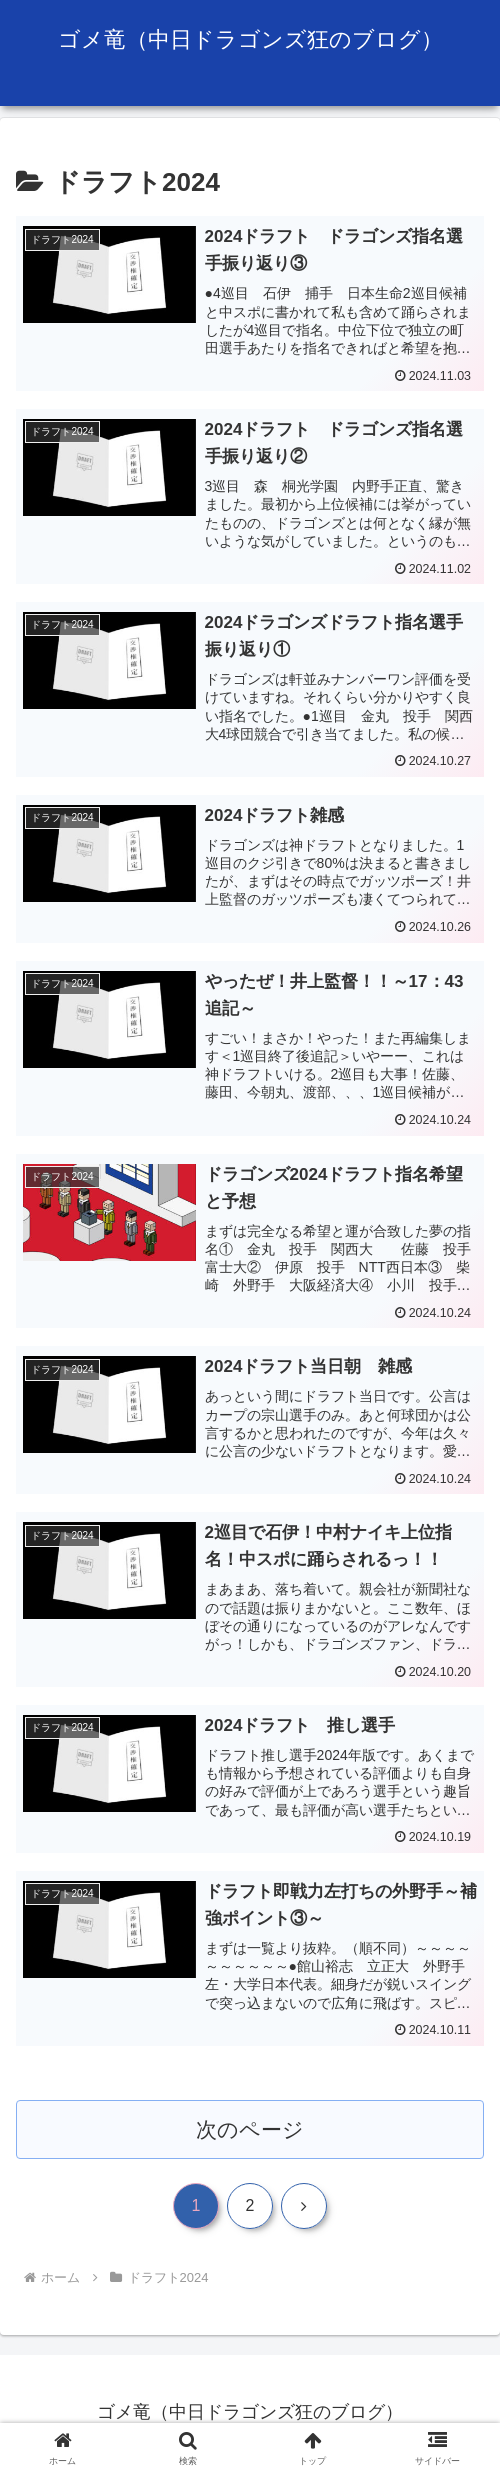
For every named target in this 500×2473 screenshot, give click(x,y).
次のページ (250, 2131)
